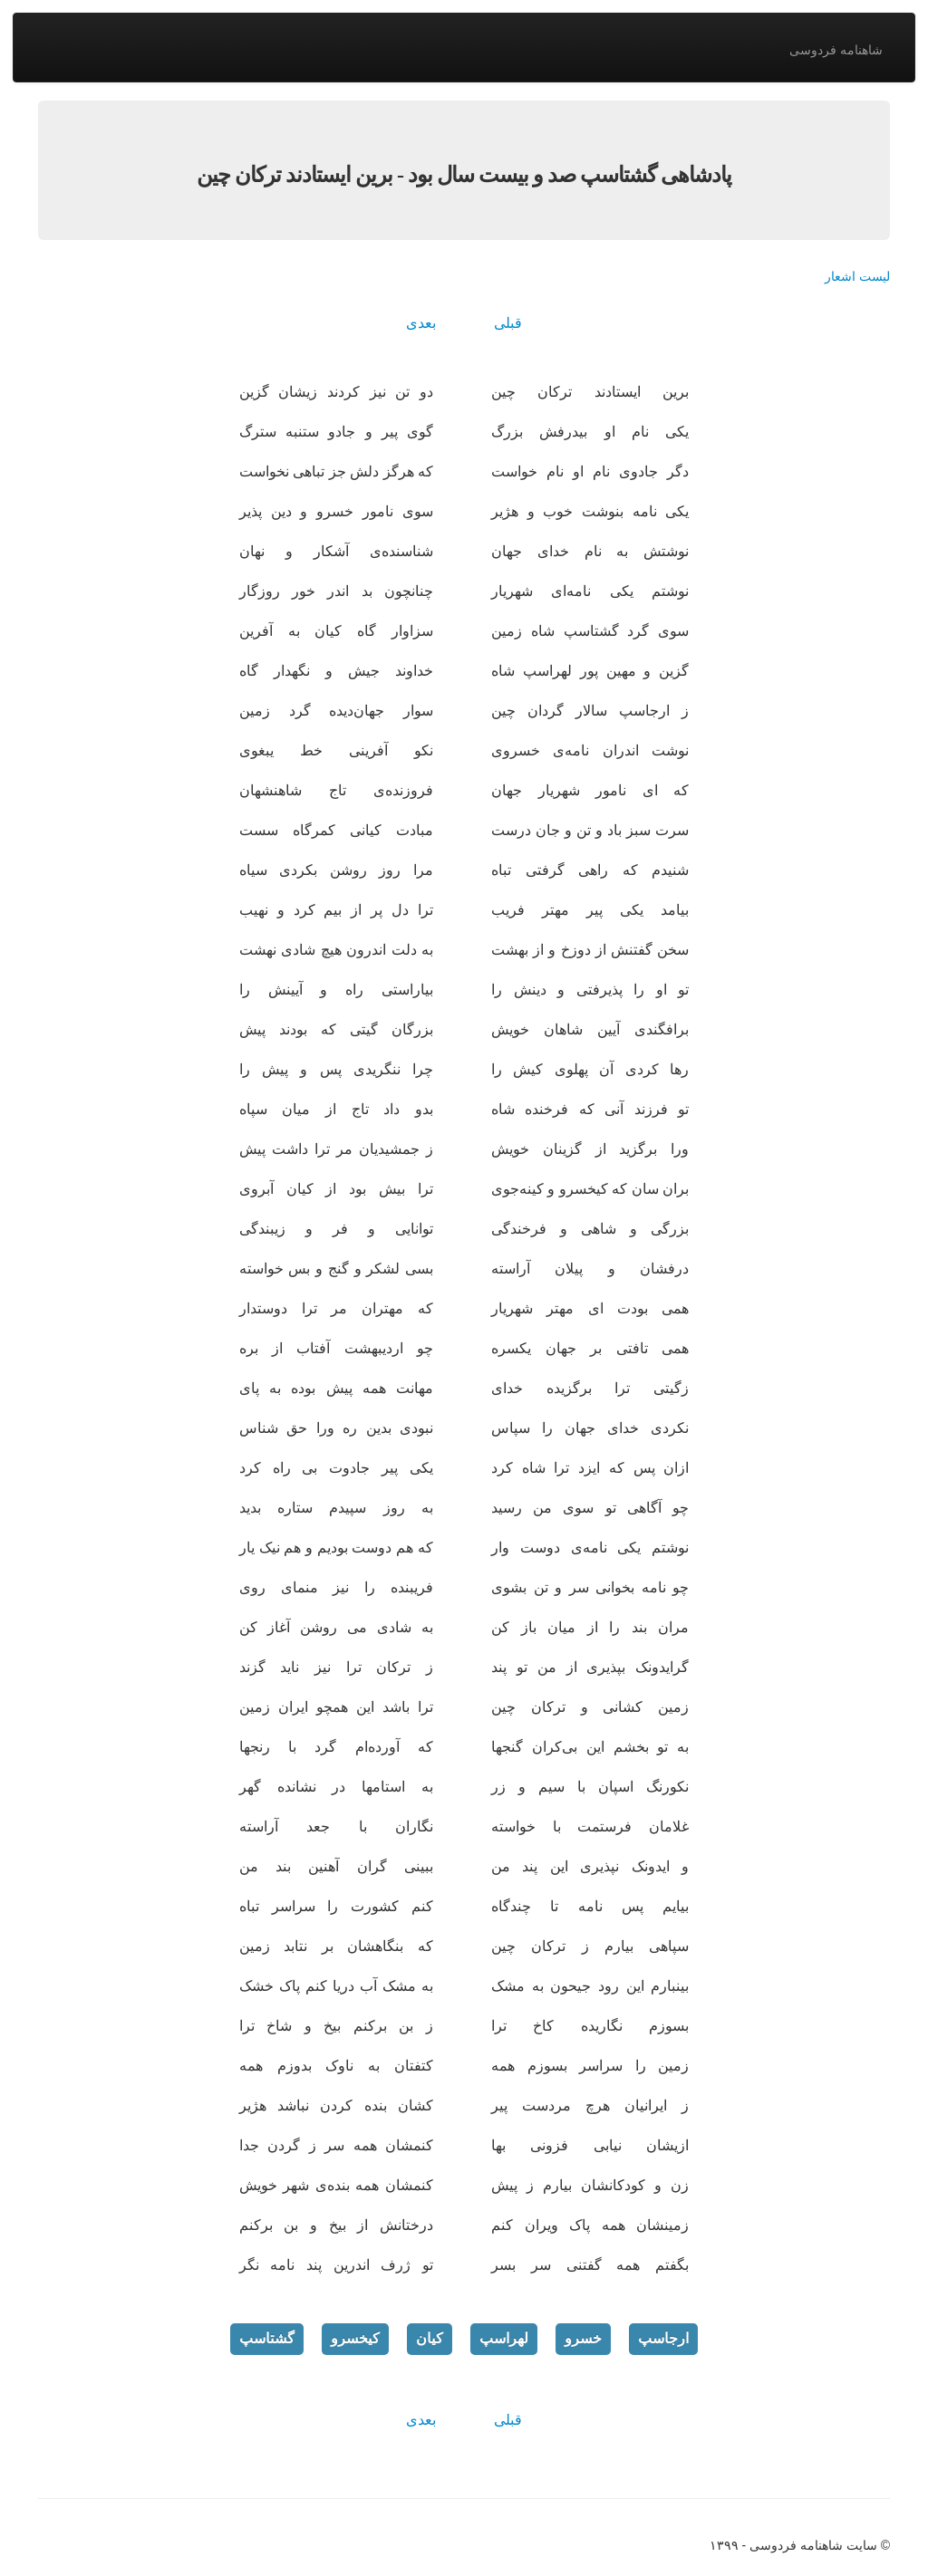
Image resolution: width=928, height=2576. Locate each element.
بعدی (421, 323)
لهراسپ (503, 2338)
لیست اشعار (857, 276)
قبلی (508, 323)
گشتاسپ (267, 2338)
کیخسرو (355, 2338)
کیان (429, 2338)
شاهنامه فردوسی (836, 50)
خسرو (583, 2338)
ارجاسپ (663, 2338)
